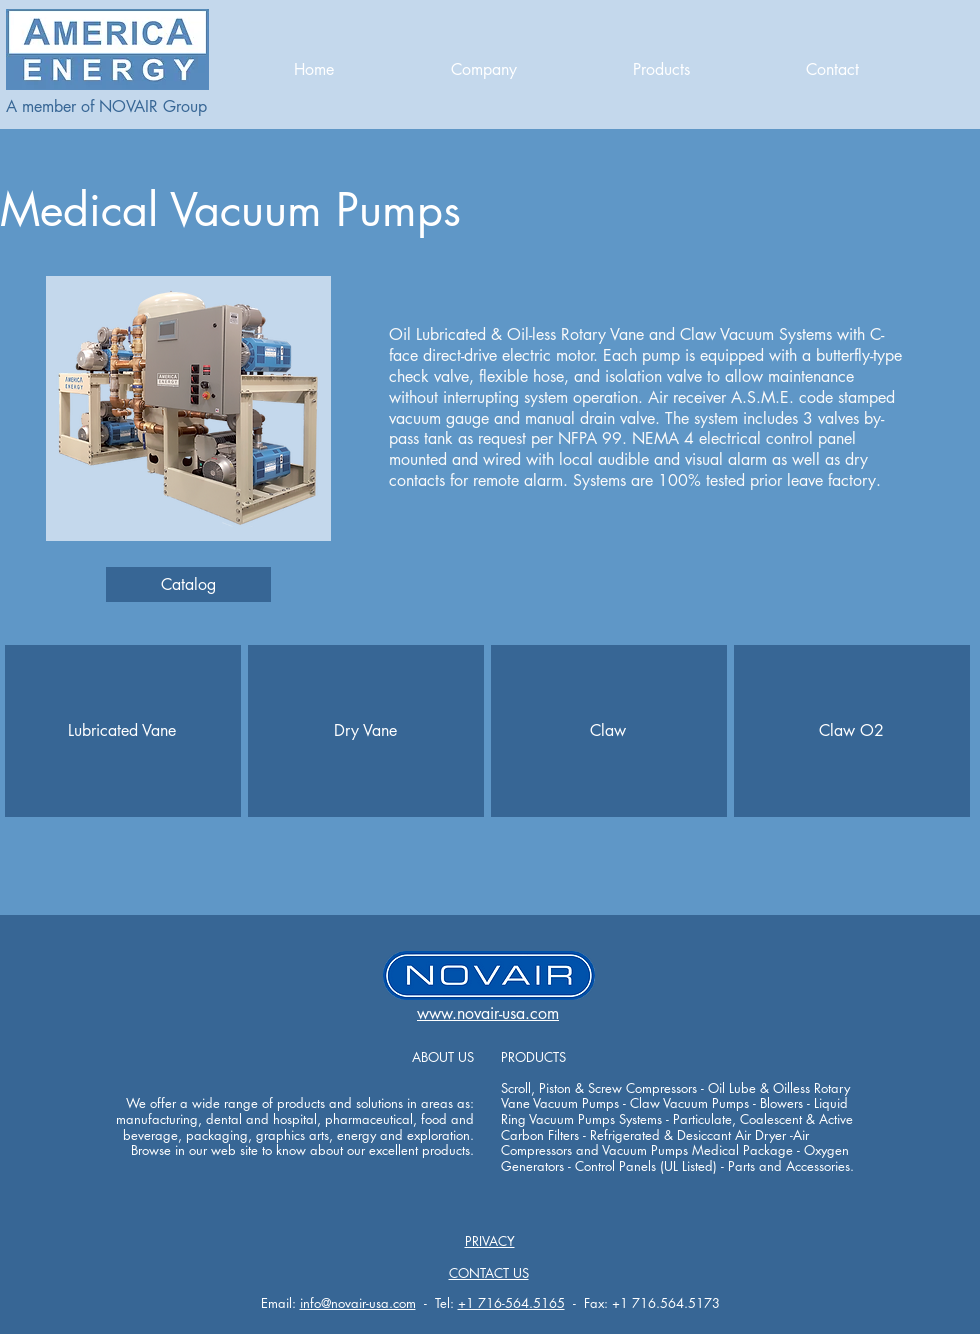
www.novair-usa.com (488, 1013)
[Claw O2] (851, 731)
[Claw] (608, 731)
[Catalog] (188, 584)
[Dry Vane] (365, 731)
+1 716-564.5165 (511, 1303)
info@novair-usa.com (358, 1303)
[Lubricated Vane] (122, 731)
